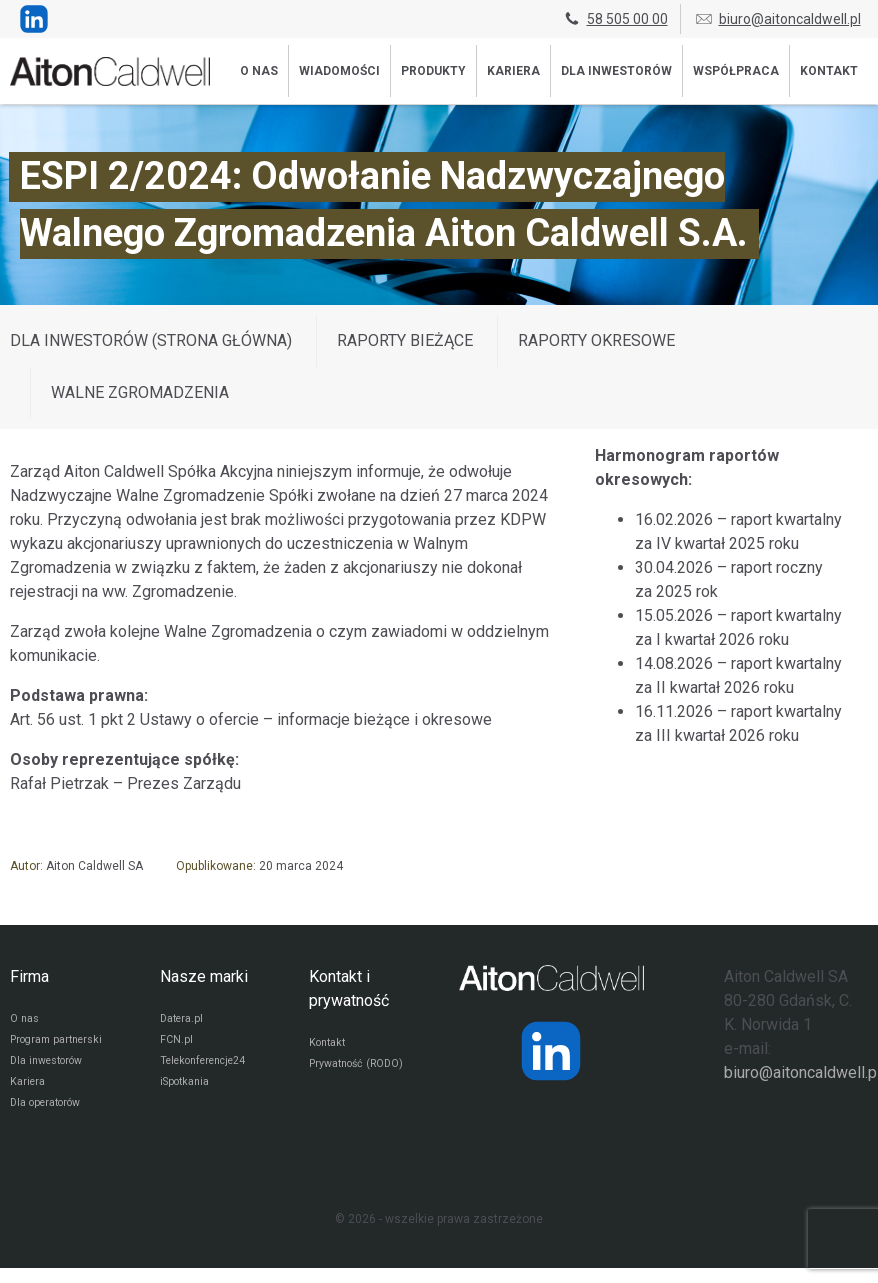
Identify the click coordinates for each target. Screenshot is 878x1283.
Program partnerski (62, 1045)
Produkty (433, 71)
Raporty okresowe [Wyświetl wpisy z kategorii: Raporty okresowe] (596, 340)
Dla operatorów (51, 1117)
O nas (259, 71)
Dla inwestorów (616, 71)
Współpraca (736, 71)
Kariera (513, 71)
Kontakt (829, 71)
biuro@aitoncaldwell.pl (777, 19)
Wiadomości (339, 71)
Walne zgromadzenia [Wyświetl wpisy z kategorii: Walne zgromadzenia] (140, 392)
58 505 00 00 (615, 19)
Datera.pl (184, 1021)
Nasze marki (204, 976)
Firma (29, 976)
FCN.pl (177, 1045)
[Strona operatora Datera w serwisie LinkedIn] (551, 1051)
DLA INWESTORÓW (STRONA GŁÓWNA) (151, 340)
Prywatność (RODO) (363, 1069)
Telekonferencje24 (211, 1069)
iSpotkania (188, 1093)
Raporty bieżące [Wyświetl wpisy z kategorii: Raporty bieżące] (405, 340)
